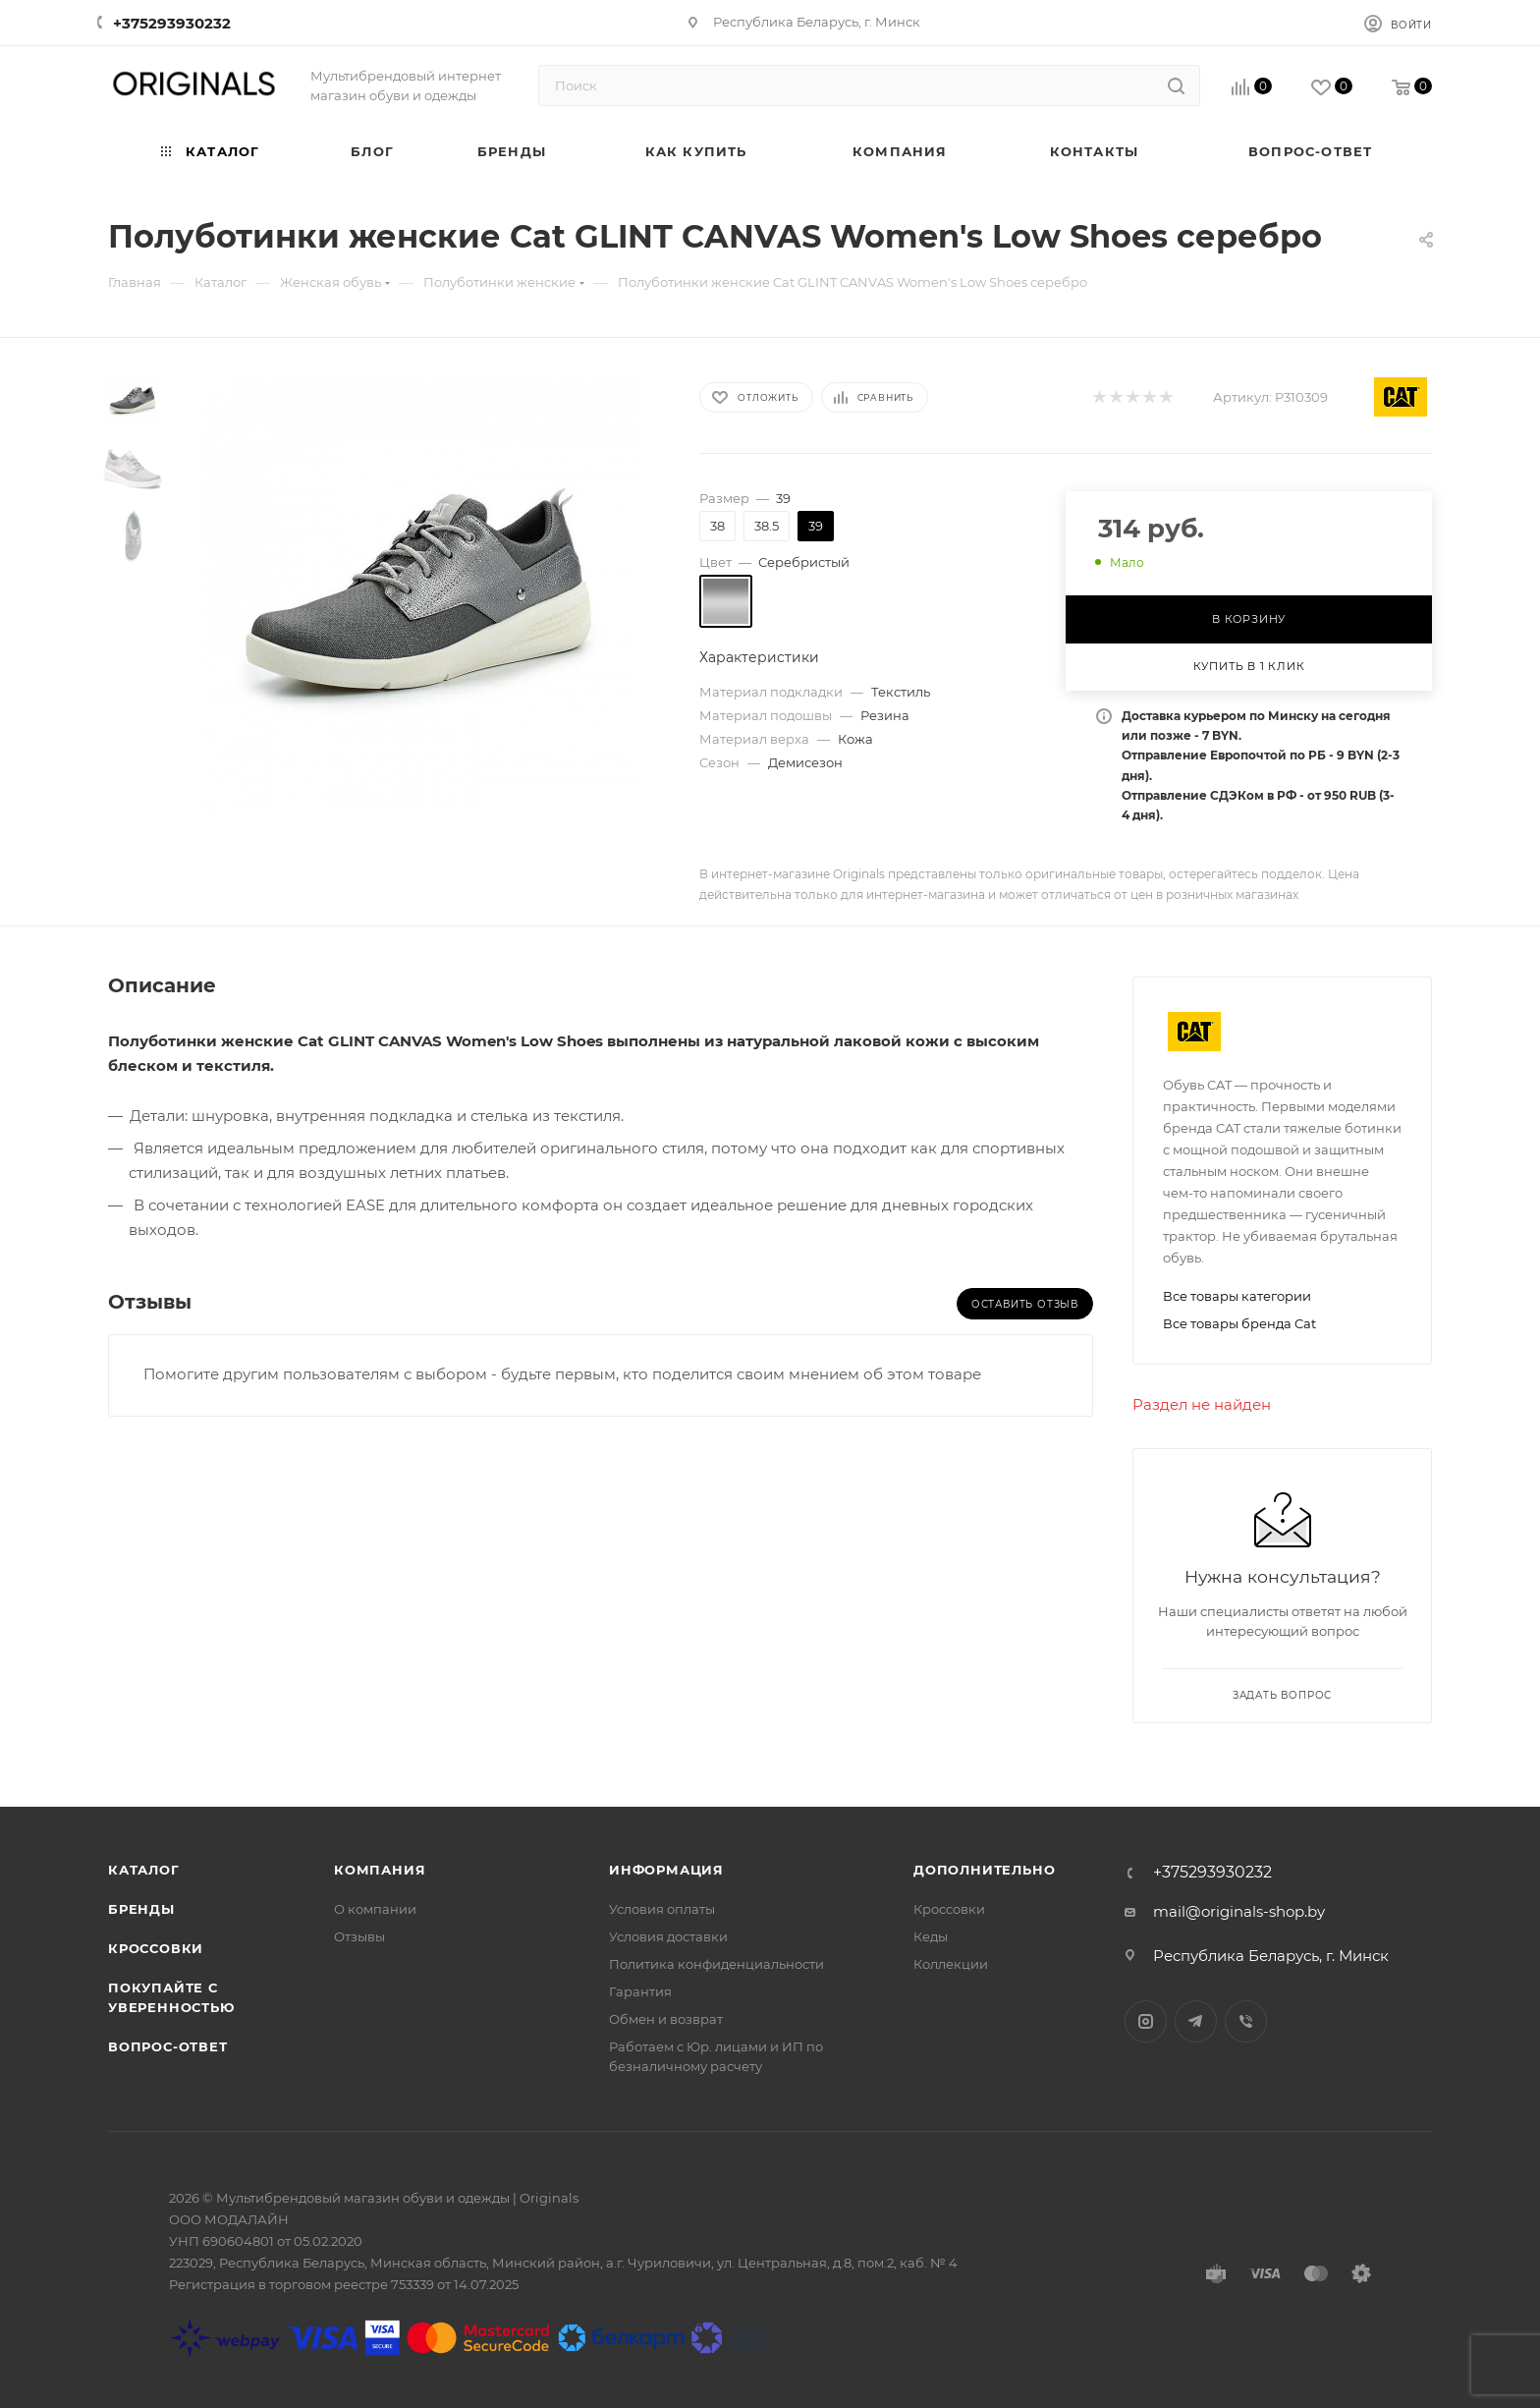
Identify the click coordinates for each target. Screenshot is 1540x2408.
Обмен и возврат (666, 2019)
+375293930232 (172, 23)
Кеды (930, 1936)
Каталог (144, 1869)
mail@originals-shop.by (1239, 1911)
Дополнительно (984, 1869)
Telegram (1196, 2021)
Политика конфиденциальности (716, 1964)
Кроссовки (155, 1948)
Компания (379, 1869)
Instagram (1146, 2021)
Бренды (141, 1909)
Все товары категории (1237, 1296)
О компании (375, 1909)
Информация (666, 1869)
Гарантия (640, 1991)
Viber (1246, 2021)
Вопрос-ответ (168, 2046)
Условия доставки (668, 1936)
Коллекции (950, 1964)
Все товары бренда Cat (1239, 1323)
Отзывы (359, 1936)
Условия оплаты (662, 1909)
